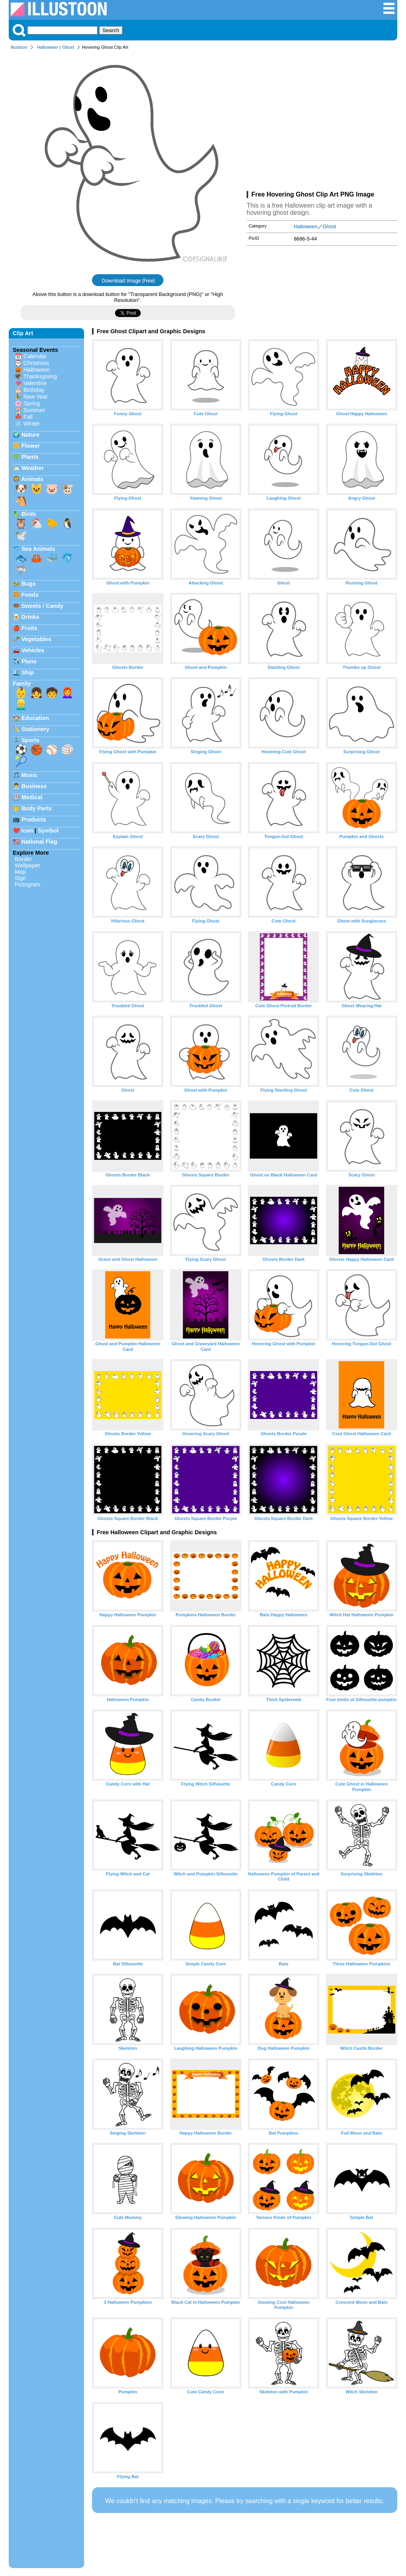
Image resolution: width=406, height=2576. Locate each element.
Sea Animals (38, 549)
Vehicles (32, 650)
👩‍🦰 (67, 692)
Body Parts (36, 808)
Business (34, 786)
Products (33, 819)
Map (20, 872)
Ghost (68, 47)
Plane (28, 661)
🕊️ (21, 535)
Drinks (30, 617)
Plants (29, 457)
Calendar (34, 356)
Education (35, 718)
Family (22, 683)
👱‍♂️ (21, 704)
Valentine (35, 383)
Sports (30, 740)
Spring (31, 403)
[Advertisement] (322, 122)
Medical (31, 797)
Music (29, 775)
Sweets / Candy (42, 606)
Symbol (48, 830)
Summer (34, 410)
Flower (30, 446)
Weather (32, 468)
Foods (29, 595)
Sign (20, 878)
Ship (27, 672)
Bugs (28, 584)
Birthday (33, 390)
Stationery (35, 729)
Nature (30, 435)
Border (23, 859)
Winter (31, 423)
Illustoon (19, 47)
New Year (35, 396)
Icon (27, 830)
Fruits (29, 628)
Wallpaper (27, 865)
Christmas (36, 363)
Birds (28, 514)
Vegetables (36, 639)
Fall (28, 417)
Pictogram (27, 884)
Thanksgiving (40, 376)
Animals (32, 479)
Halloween (47, 47)
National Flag (39, 841)
